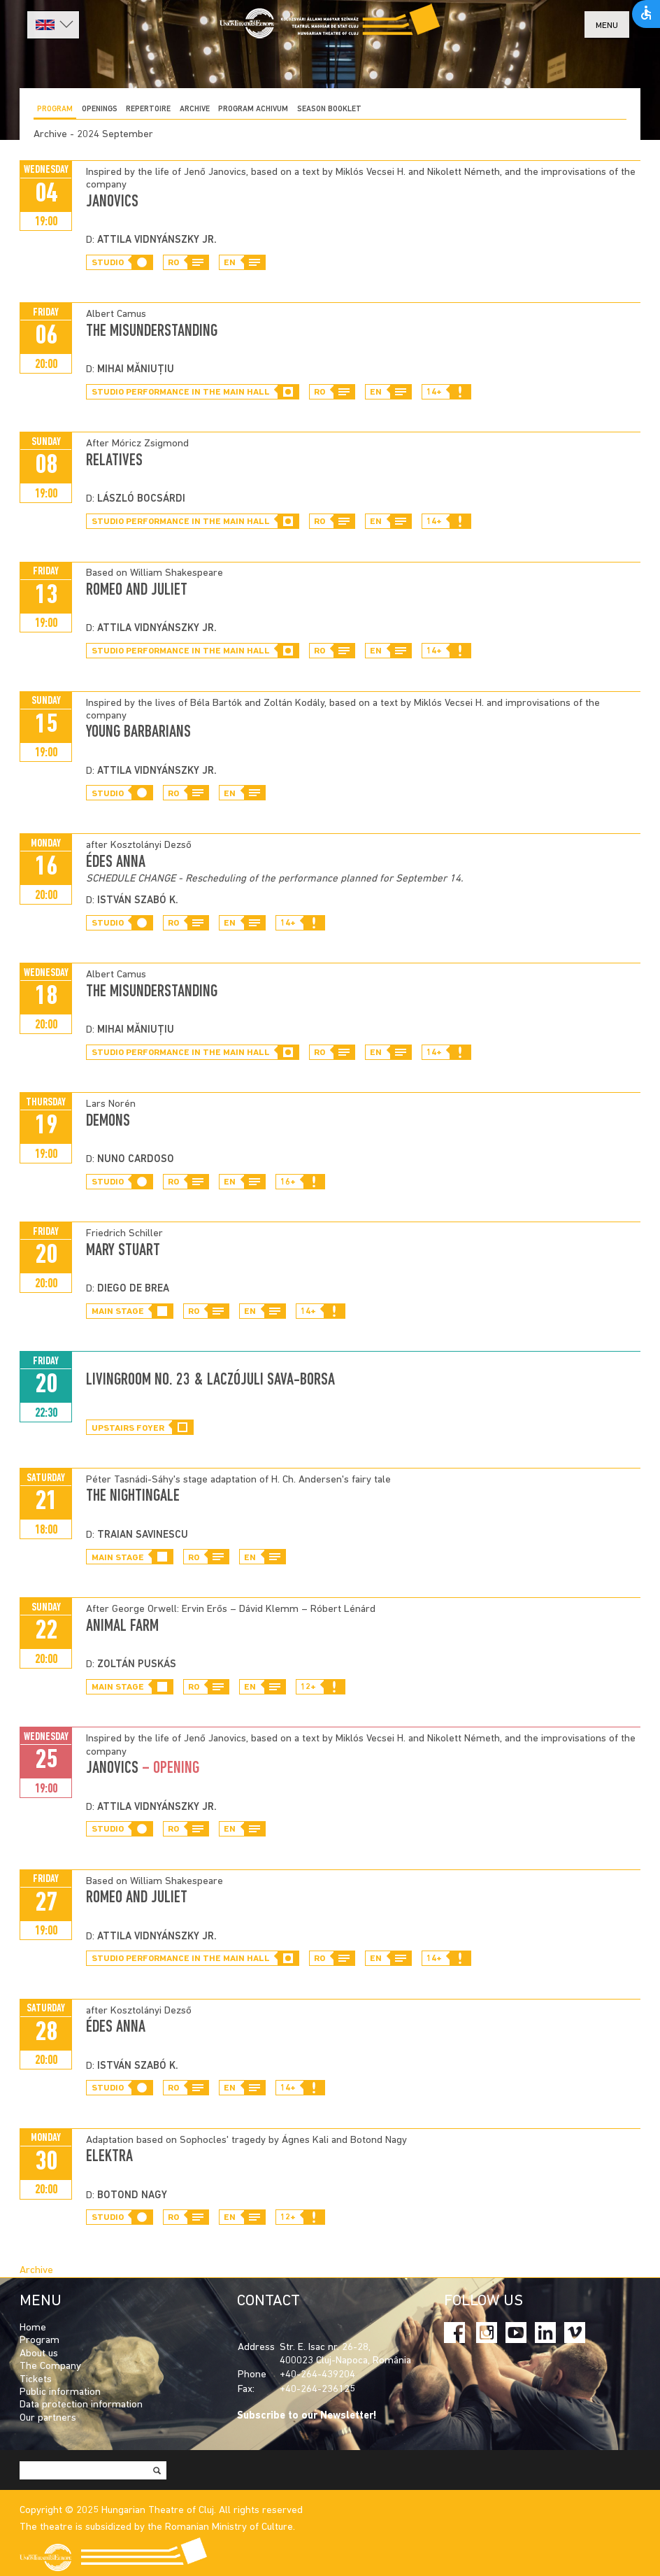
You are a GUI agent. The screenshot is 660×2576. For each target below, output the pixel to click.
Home (33, 2328)
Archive (195, 109)
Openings (99, 109)
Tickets (36, 2380)
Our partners (48, 2418)
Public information (60, 2392)
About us (39, 2354)
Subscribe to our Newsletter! (307, 2416)
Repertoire (148, 109)
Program (55, 109)
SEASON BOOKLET (329, 109)
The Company (50, 2366)
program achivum (253, 109)
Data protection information (81, 2405)
